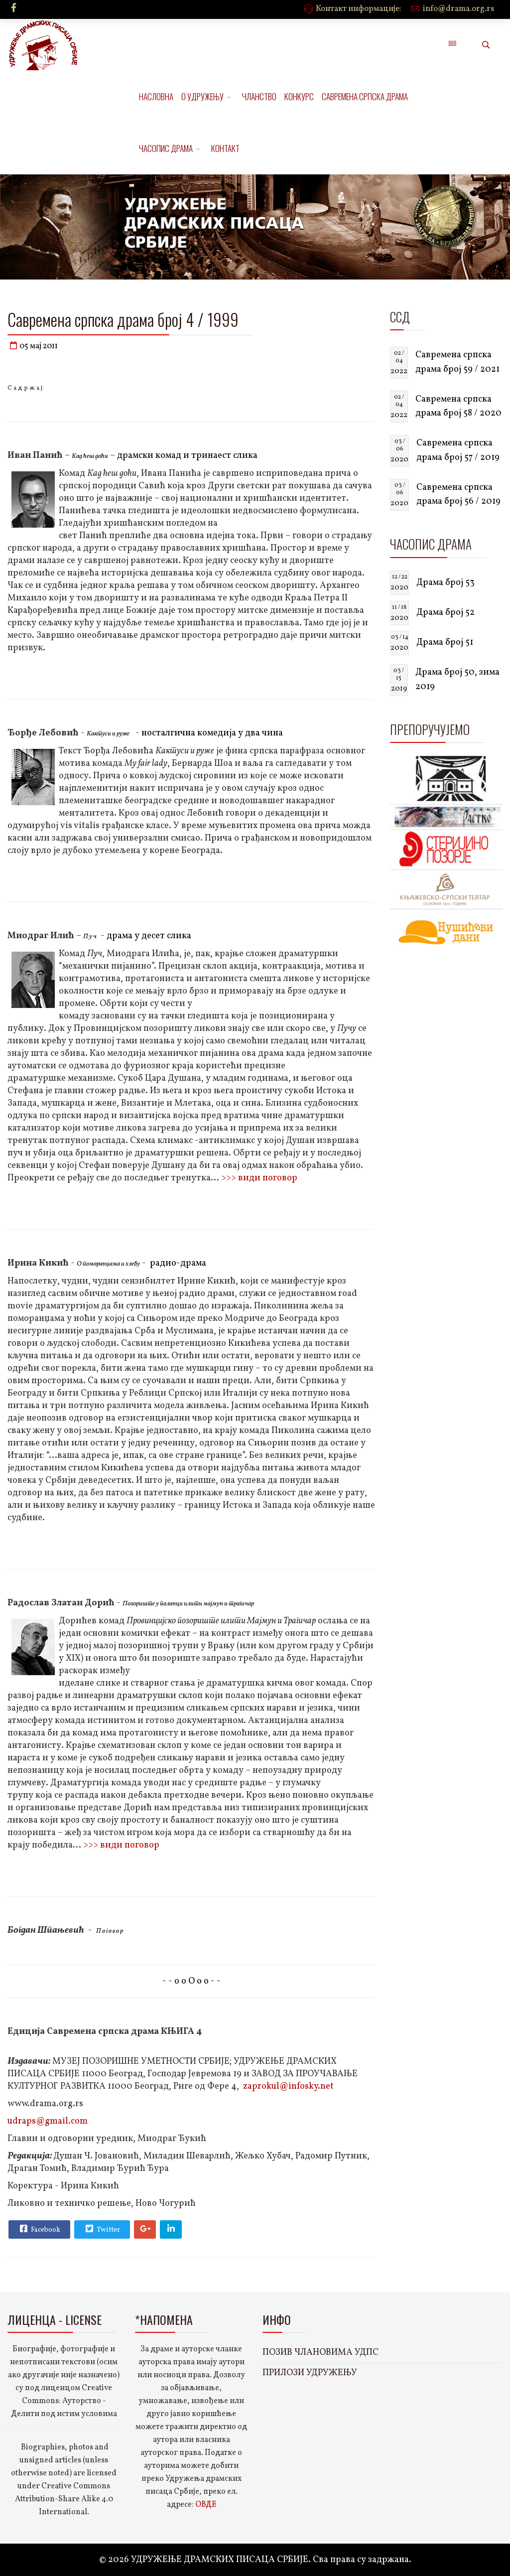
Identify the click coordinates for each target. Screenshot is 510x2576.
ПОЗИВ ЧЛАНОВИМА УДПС (320, 2352)
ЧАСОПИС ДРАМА (166, 148)
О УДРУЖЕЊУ (202, 96)
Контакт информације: (358, 8)
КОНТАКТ (225, 148)
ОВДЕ (205, 2504)
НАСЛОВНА (156, 96)
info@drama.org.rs (458, 8)
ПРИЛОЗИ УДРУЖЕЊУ (309, 2373)
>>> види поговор (259, 1178)
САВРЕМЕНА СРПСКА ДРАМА (365, 96)
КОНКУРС (299, 96)
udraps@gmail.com (47, 2121)
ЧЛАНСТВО (259, 96)
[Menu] (452, 45)
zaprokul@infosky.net (288, 2086)
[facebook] (13, 8)
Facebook (38, 2229)
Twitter (101, 2229)
